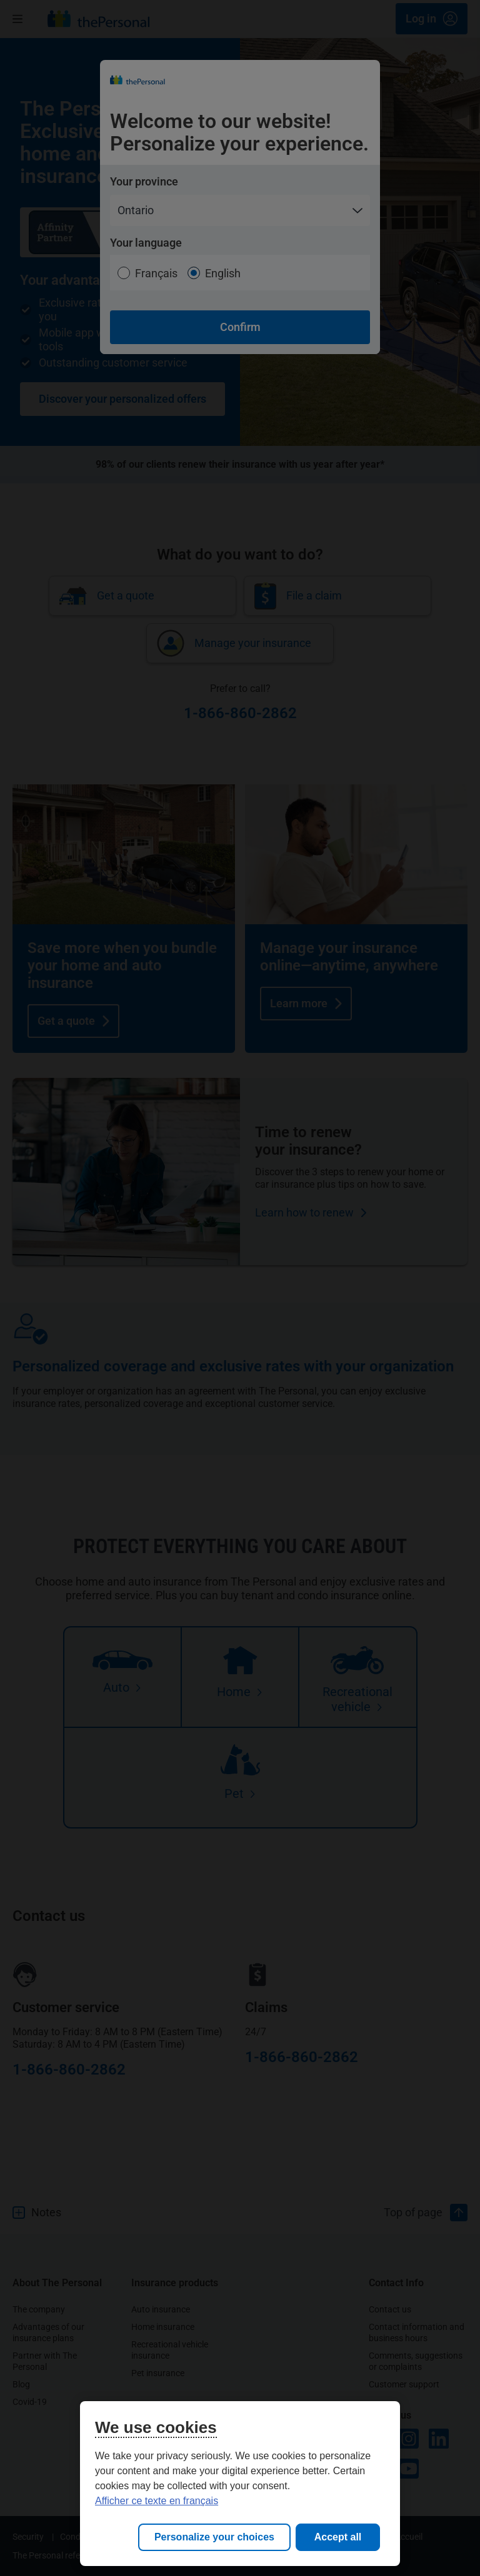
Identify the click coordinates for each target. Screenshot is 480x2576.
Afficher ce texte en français (156, 2500)
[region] (240, 2483)
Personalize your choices (214, 2537)
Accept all (338, 2537)
